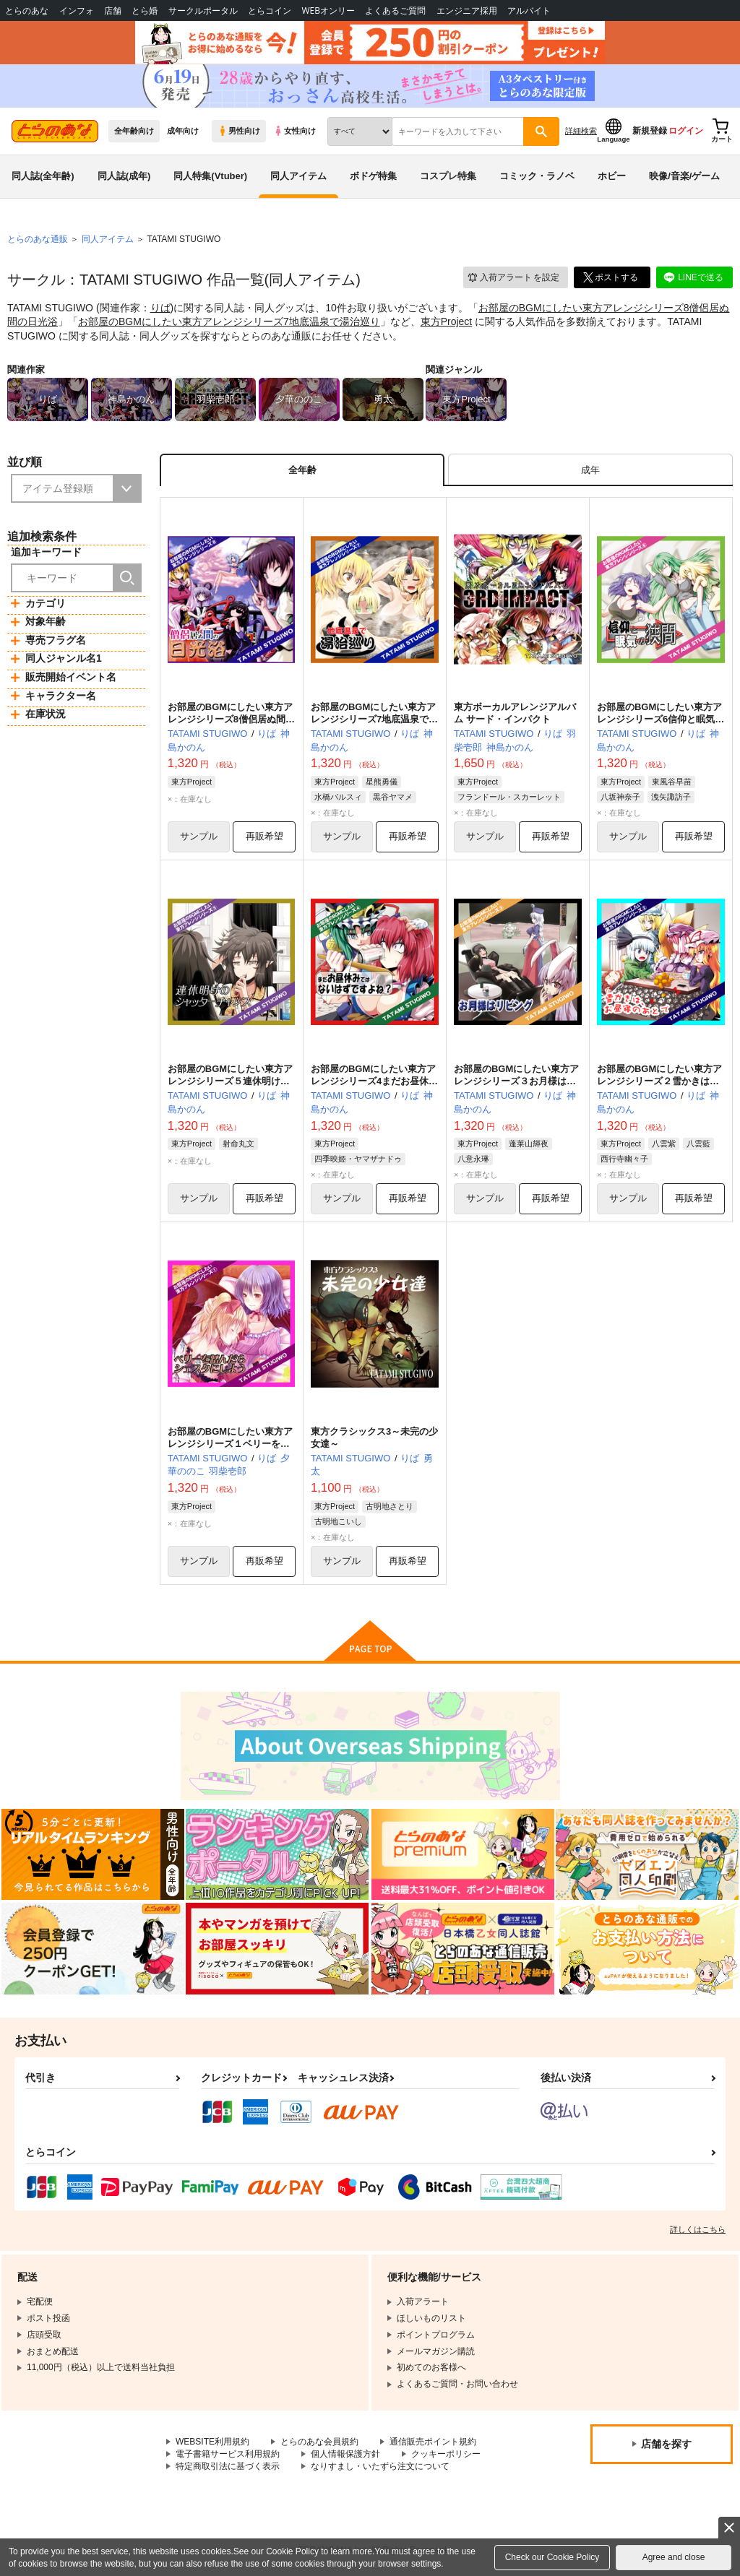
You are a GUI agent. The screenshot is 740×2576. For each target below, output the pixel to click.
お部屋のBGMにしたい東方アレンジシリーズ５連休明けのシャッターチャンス (230, 1081)
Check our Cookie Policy (552, 2557)
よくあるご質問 (395, 10)
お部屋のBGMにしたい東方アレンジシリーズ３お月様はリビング (516, 1081)
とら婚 (145, 10)
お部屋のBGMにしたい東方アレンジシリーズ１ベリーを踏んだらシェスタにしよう (230, 1443)
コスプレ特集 (448, 175)
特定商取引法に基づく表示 (228, 2466)
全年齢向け (134, 130)
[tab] (590, 470)
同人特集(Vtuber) (210, 175)
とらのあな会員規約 (319, 2442)
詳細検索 (581, 130)
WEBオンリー (328, 10)
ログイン (685, 131)
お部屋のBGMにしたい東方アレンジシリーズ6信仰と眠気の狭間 (660, 719)
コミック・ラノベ (537, 175)
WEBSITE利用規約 (212, 2442)
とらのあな (26, 10)
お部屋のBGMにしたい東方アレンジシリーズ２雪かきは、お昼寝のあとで (659, 1081)
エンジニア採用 (466, 10)
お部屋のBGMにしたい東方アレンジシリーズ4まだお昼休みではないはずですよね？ (374, 1081)
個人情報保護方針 (345, 2454)
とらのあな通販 (37, 239)
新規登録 (649, 131)
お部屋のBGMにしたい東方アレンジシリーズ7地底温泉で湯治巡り (229, 321)
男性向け (239, 131)
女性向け (294, 131)
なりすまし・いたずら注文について (380, 2466)
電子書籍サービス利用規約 (228, 2454)
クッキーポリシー (446, 2454)
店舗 (112, 10)
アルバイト (529, 10)
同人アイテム (298, 175)
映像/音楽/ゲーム (684, 175)
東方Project (447, 321)
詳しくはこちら (698, 2229)
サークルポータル (203, 10)
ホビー (612, 175)
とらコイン (269, 10)
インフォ (76, 10)
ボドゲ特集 (373, 175)
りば (160, 308)
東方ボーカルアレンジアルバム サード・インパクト (515, 713)
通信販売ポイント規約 (433, 2442)
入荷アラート (513, 278)
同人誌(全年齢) (43, 175)
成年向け (183, 130)
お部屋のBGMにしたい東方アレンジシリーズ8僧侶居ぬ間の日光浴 (231, 719)
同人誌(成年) (124, 175)
